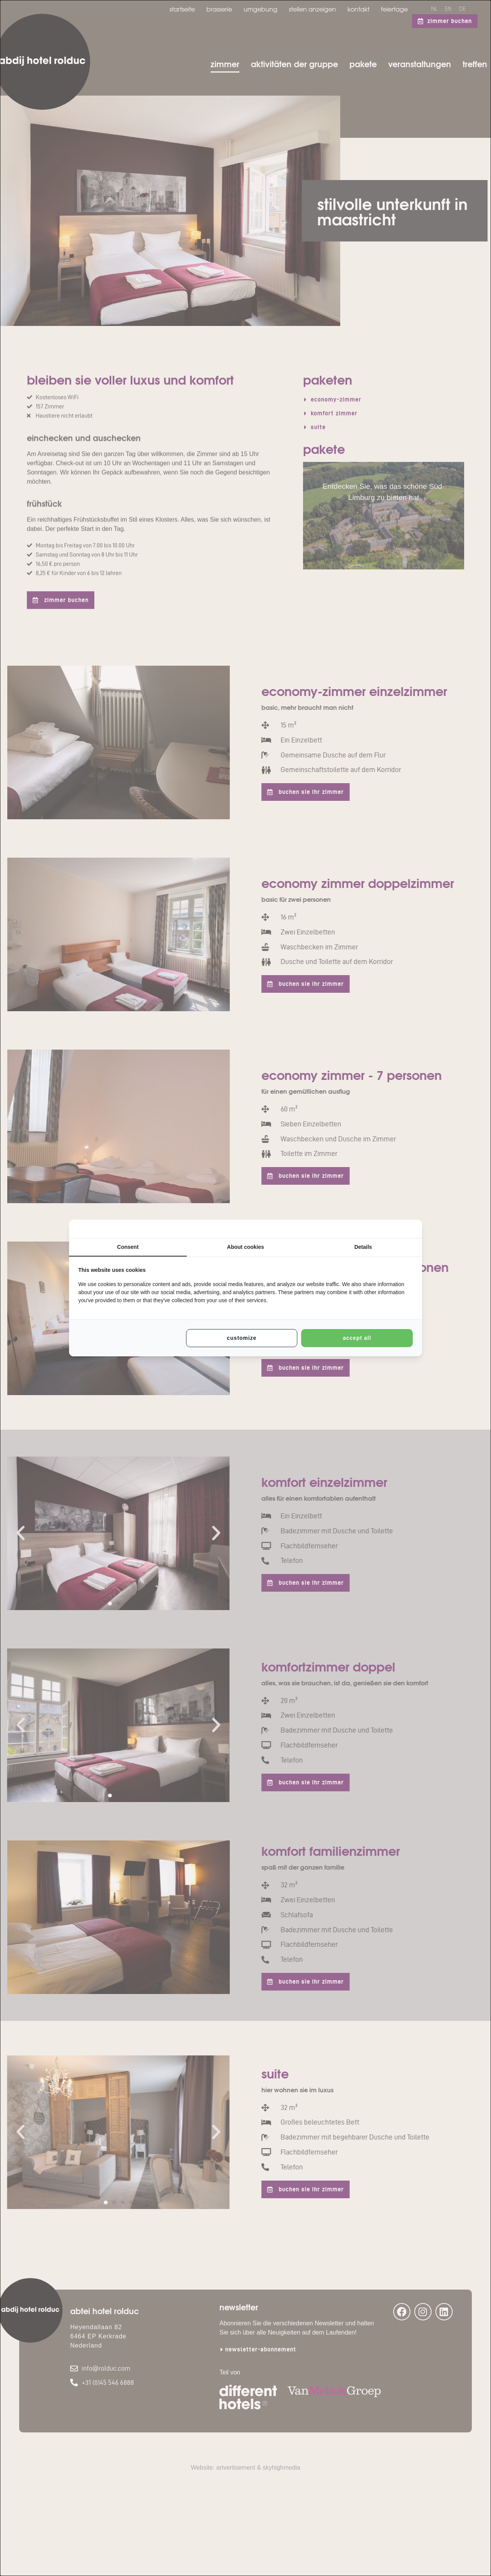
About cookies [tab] (245, 1247)
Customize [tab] (241, 1338)
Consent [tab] (127, 1247)
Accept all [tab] (357, 1338)
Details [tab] (363, 1247)
